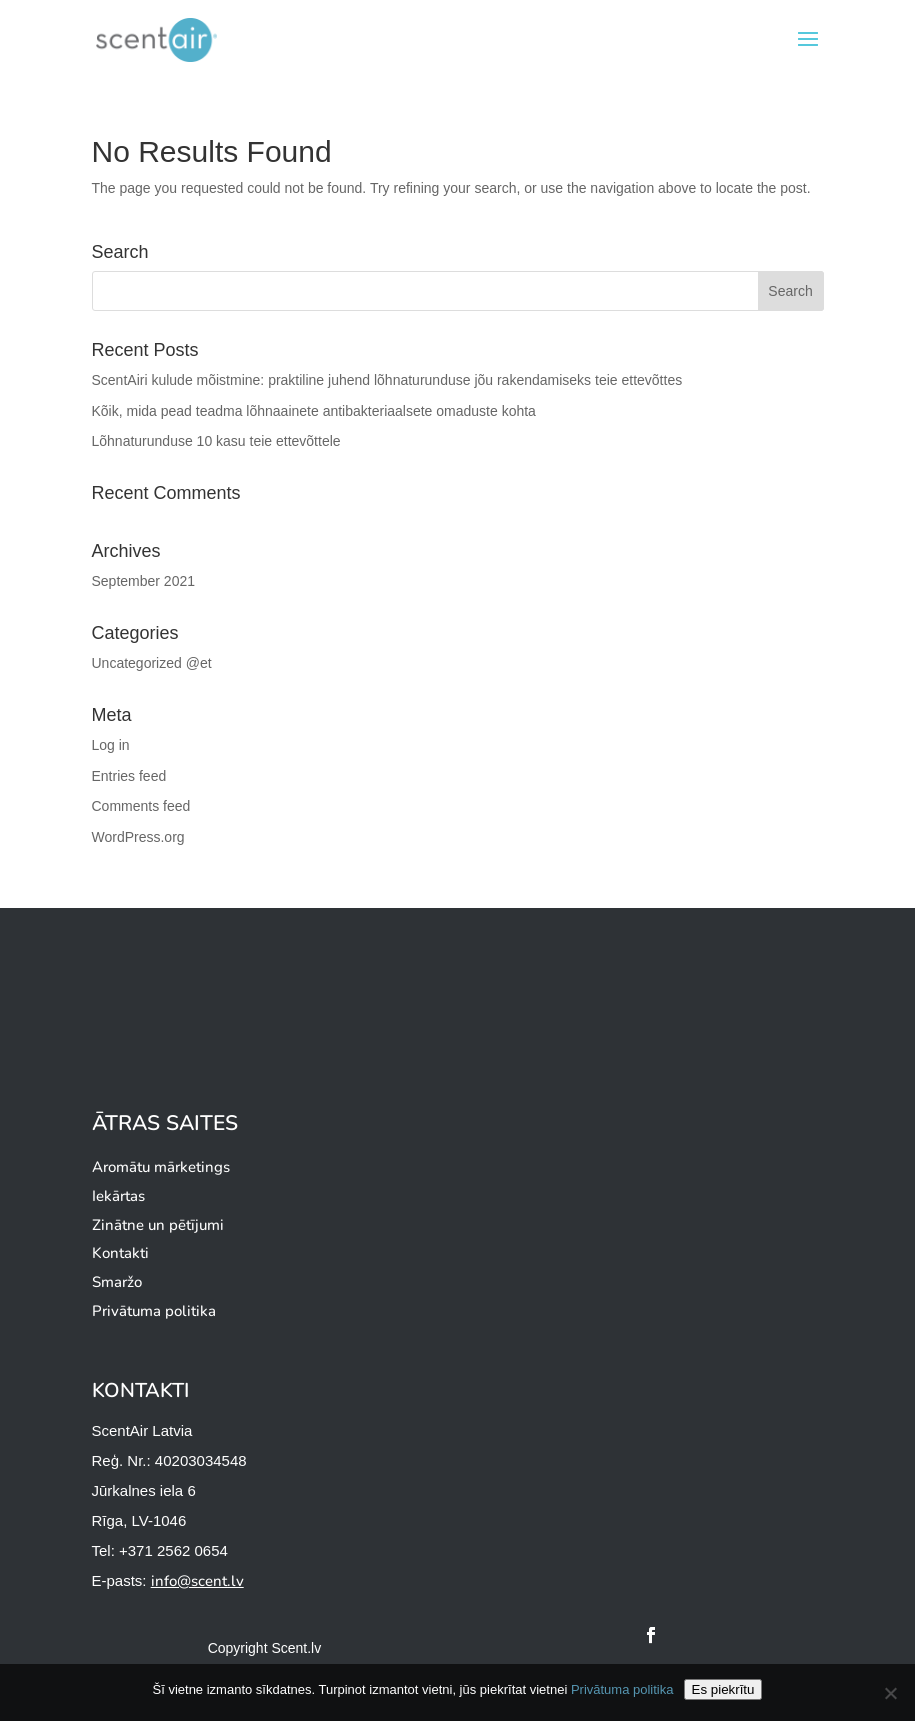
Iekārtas (118, 1196)
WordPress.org (138, 837)
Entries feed (129, 776)
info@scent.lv (197, 1581)
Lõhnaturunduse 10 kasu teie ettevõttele (216, 441)
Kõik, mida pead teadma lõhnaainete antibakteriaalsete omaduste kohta (314, 411)
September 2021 (144, 581)
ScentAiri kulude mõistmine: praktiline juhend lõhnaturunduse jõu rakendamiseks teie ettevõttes (387, 380)
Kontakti (120, 1253)
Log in (111, 745)
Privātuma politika (154, 1311)
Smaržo (117, 1282)
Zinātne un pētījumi (158, 1225)
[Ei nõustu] (890, 1693)
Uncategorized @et (152, 663)
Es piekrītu (723, 1689)
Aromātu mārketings (161, 1167)
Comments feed (141, 806)
